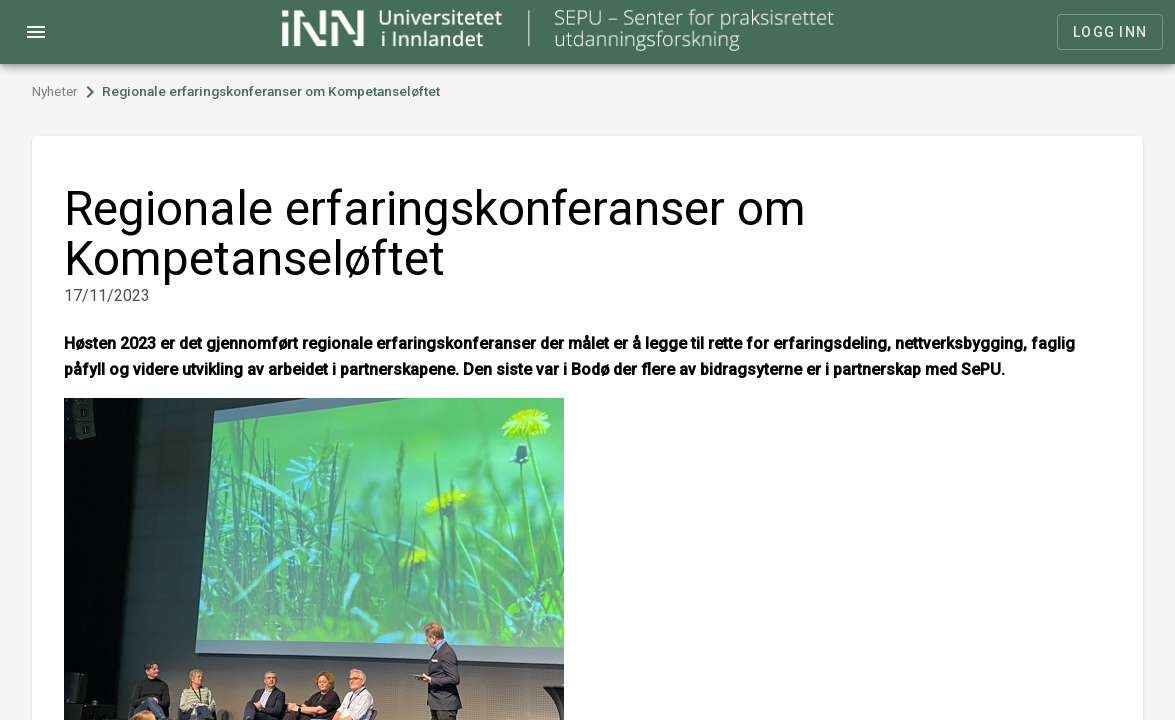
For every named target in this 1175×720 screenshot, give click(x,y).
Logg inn (1110, 32)
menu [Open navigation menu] (36, 32)
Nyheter (55, 91)
